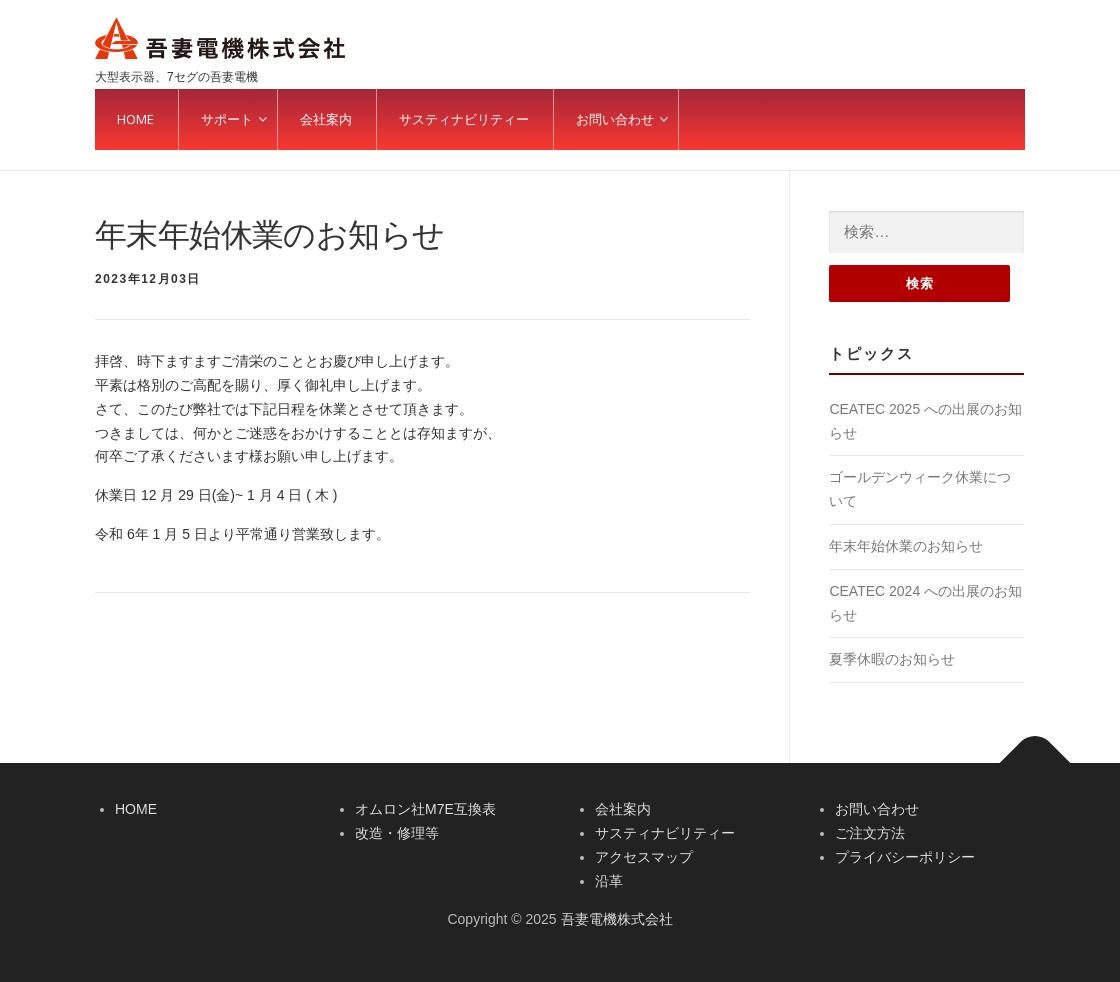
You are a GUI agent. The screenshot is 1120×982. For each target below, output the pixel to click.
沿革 (609, 881)
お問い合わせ (877, 809)
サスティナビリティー (665, 833)
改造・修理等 (397, 833)
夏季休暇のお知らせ (892, 659)
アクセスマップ (644, 857)
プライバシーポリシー (905, 857)
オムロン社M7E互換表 (425, 809)
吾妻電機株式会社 (617, 919)
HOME (136, 809)
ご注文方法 (870, 833)
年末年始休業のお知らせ (906, 546)
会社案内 (623, 809)
